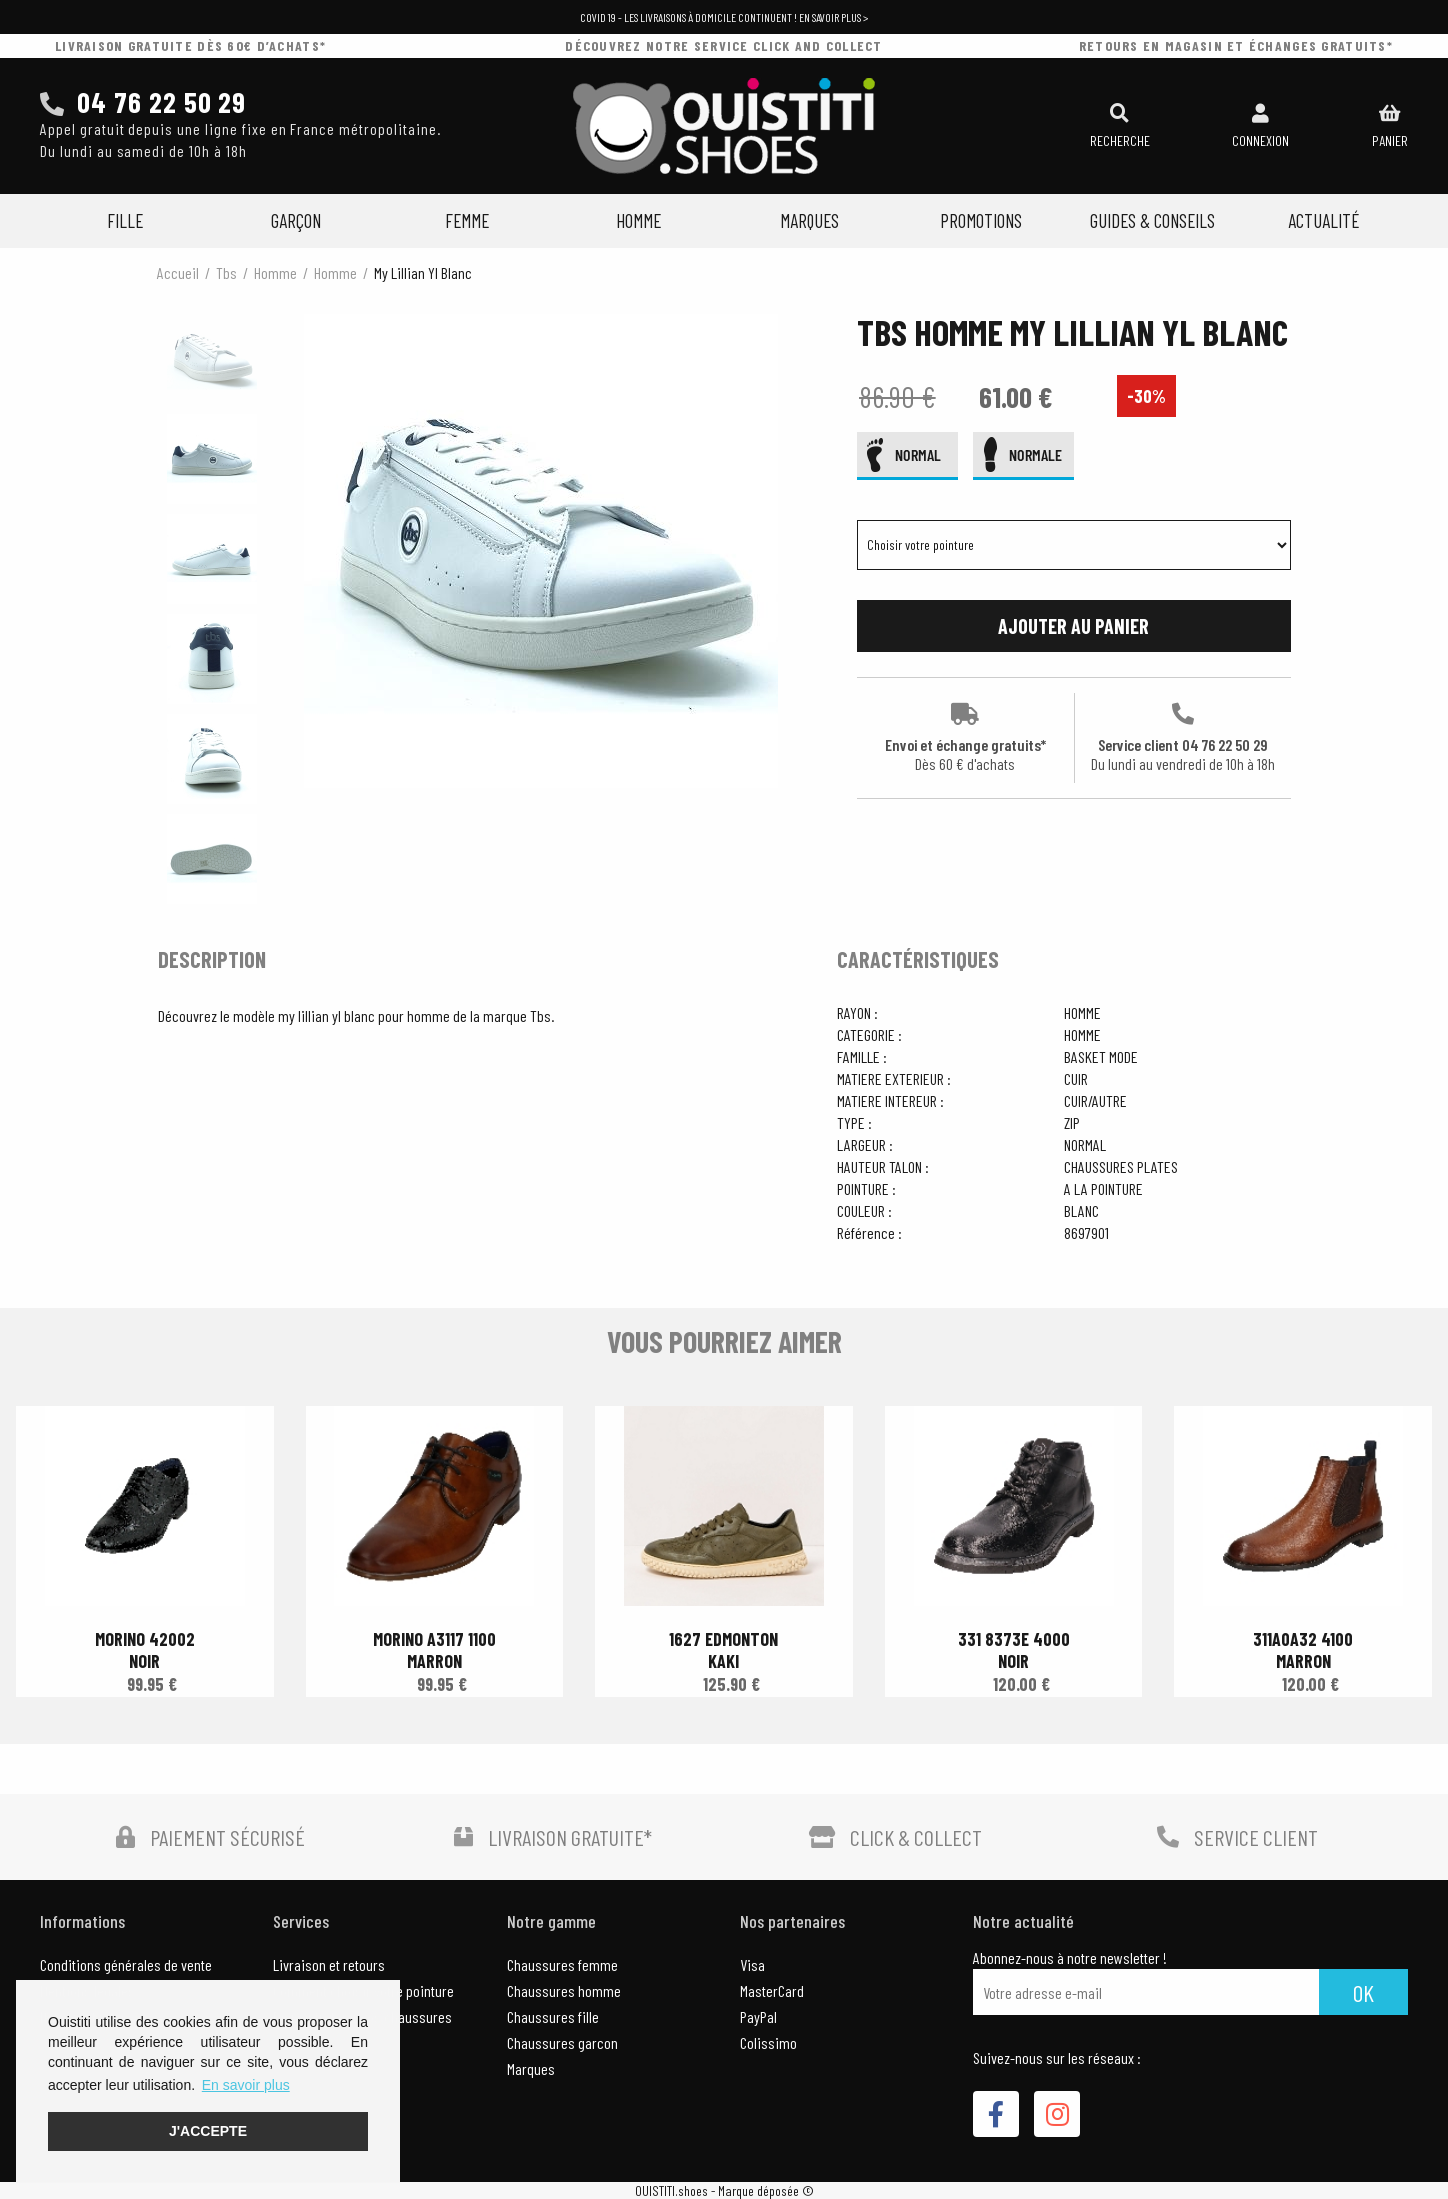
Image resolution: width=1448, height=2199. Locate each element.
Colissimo (768, 2042)
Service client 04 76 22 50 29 (1183, 738)
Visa (752, 1964)
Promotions (981, 220)
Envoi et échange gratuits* (965, 738)
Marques (809, 220)
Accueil (178, 272)
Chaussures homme (564, 1990)
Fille (125, 220)
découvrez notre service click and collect (723, 45)
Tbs (226, 272)
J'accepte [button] (208, 2131)
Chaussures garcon (562, 2042)
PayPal (758, 2016)
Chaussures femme (562, 1964)
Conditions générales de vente (126, 1964)
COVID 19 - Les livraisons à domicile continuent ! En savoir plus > (724, 17)
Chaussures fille (553, 2016)
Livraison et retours (329, 1964)
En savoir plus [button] (246, 2085)
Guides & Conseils (1152, 220)
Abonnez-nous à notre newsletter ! (1070, 1958)
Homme (638, 220)
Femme (467, 220)
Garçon (296, 220)
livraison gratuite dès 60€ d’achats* (190, 45)
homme (275, 272)
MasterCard (772, 1990)
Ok (1363, 1992)
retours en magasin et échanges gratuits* (1236, 45)
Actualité (1323, 220)
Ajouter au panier (1073, 626)
